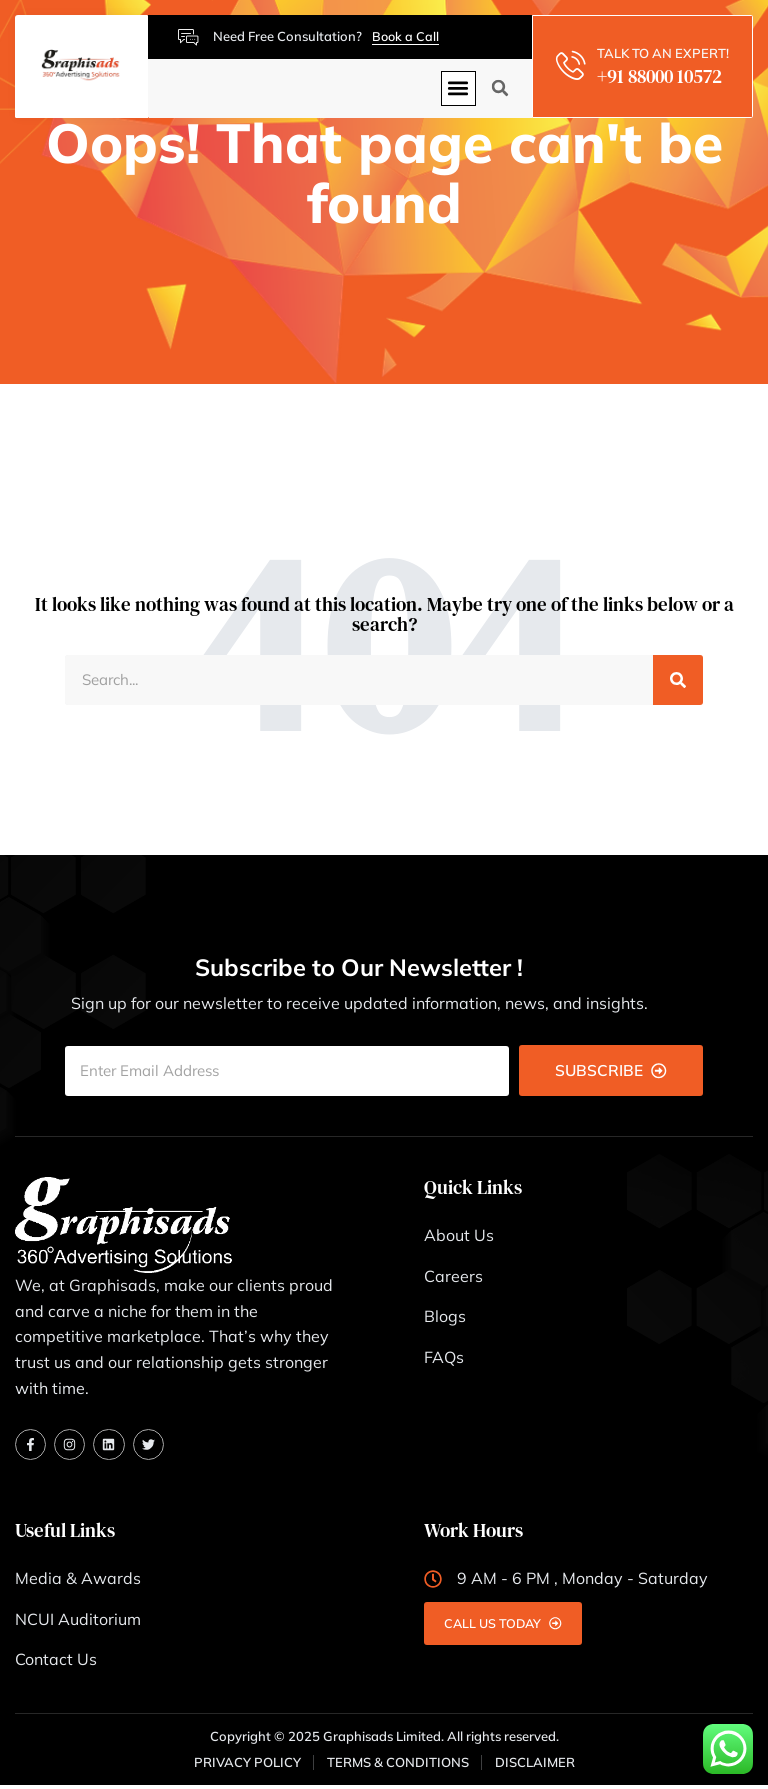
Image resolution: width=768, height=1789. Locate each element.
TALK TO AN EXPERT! (665, 53)
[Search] (678, 681)
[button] (458, 88)
